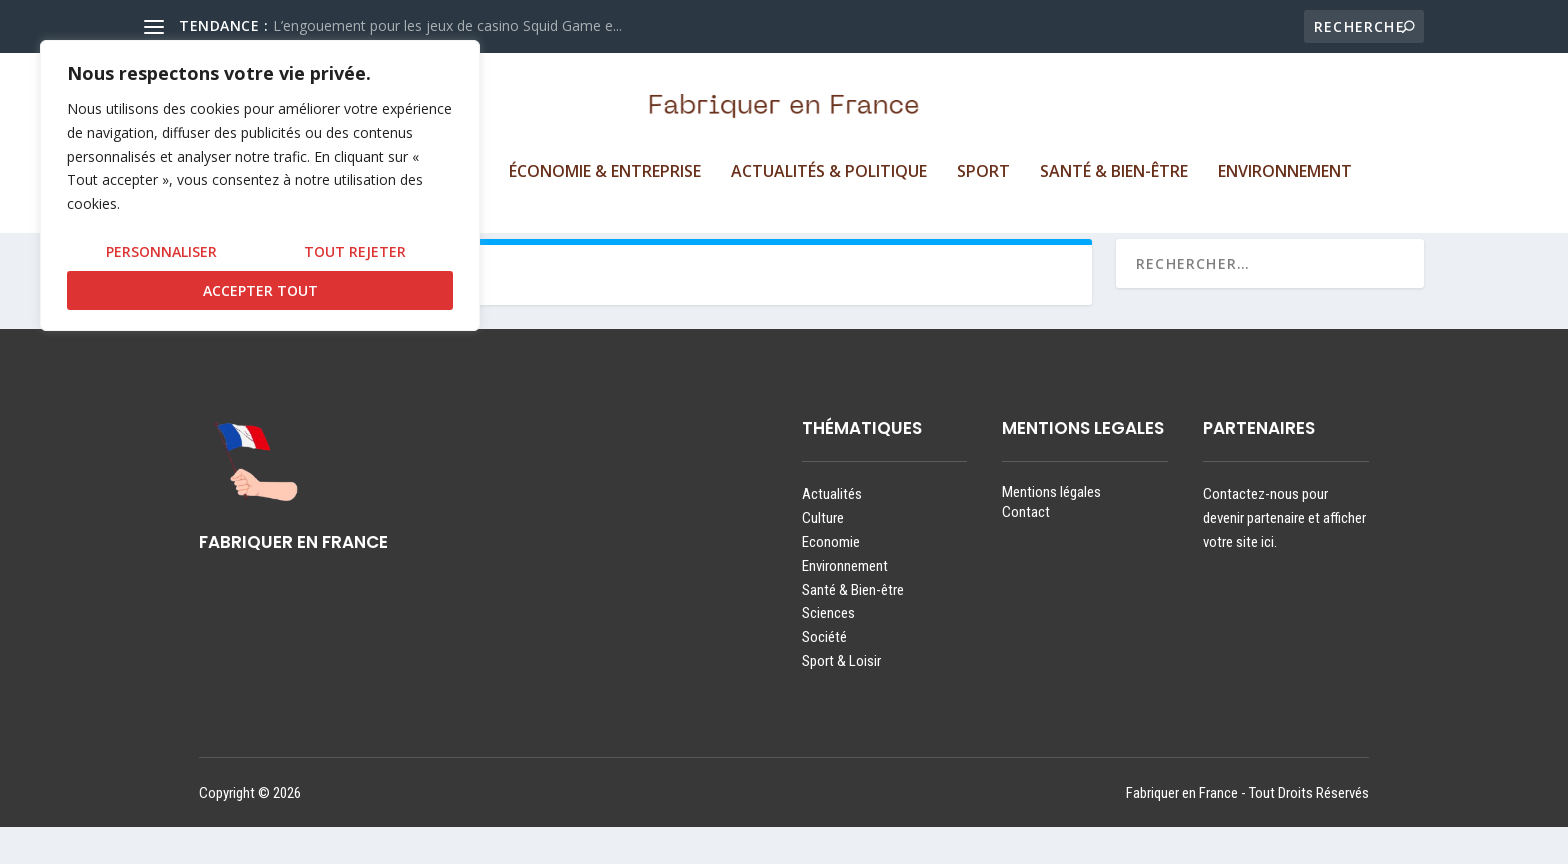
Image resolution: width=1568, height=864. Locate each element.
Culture (823, 556)
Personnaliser (161, 251)
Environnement (1285, 175)
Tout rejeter (355, 251)
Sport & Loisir (841, 698)
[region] (260, 185)
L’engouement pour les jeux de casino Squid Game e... (447, 25)
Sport (983, 175)
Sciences (828, 651)
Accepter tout (260, 290)
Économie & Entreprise (605, 175)
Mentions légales (1051, 530)
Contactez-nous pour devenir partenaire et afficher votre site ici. (1284, 556)
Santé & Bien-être (1114, 175)
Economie (831, 579)
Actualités (832, 532)
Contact (1026, 549)
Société (824, 675)
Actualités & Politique (829, 175)
